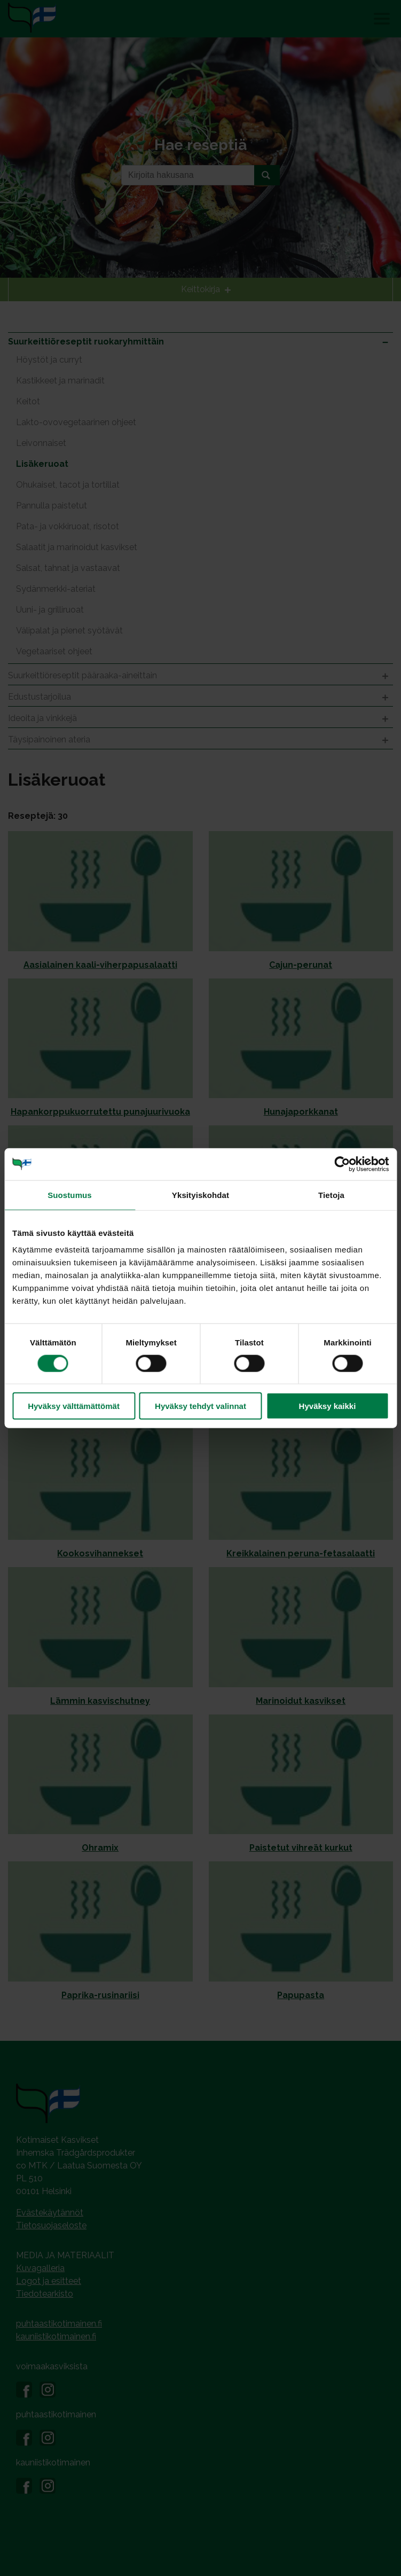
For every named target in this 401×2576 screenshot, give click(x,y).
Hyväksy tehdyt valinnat (200, 1406)
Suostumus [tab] (70, 1194)
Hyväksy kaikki (327, 1406)
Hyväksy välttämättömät (74, 1406)
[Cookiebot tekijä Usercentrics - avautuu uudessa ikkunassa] (342, 1164)
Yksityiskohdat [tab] (200, 1194)
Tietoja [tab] (331, 1194)
